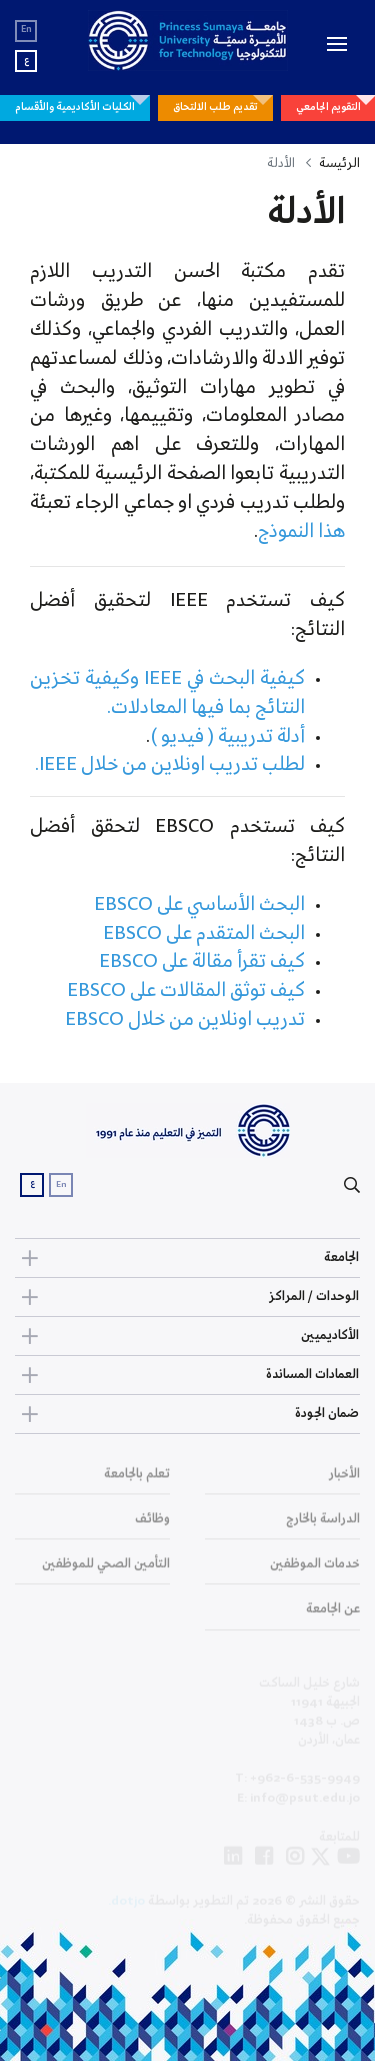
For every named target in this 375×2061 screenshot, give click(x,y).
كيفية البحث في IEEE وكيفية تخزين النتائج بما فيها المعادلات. (167, 693)
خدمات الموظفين (315, 1571)
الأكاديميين (187, 1336)
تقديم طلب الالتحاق (215, 107)
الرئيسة (339, 163)
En (26, 29)
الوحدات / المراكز (187, 1297)
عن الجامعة (333, 1616)
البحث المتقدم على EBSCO (204, 934)
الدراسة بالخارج (323, 1526)
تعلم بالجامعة (137, 1481)
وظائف (152, 1526)
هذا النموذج (301, 532)
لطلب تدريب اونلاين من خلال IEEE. (167, 765)
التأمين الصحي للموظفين (106, 1571)
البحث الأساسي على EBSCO (199, 905)
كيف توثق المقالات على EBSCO (186, 991)
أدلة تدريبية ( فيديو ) (227, 737)
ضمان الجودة (187, 1414)
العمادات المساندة (187, 1375)
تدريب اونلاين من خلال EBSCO (185, 1020)
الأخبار (344, 1481)
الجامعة (187, 1258)
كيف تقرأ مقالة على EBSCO (202, 962)
